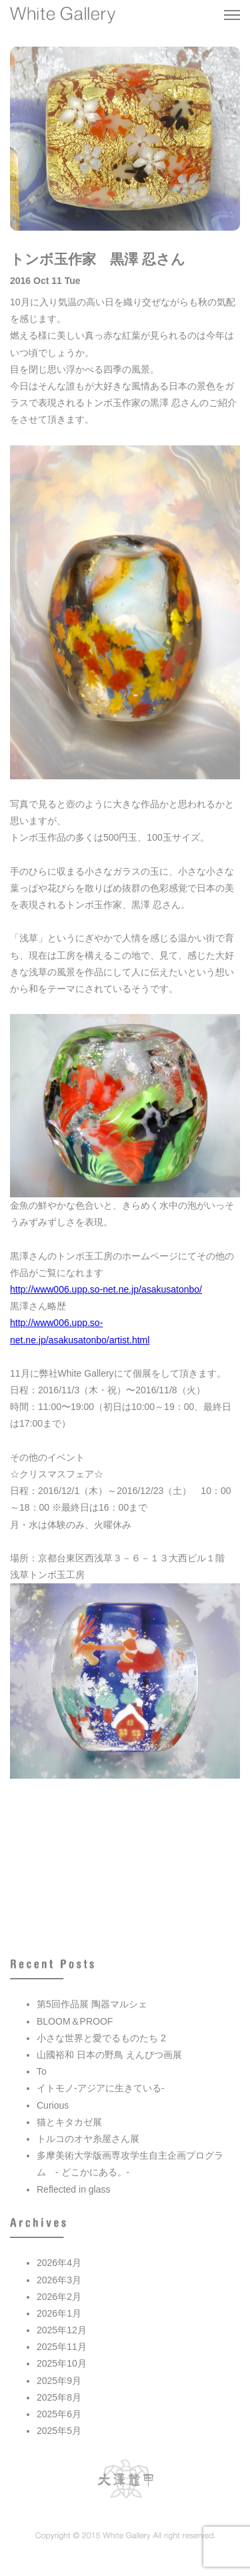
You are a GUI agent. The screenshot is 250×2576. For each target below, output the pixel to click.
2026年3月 (59, 2280)
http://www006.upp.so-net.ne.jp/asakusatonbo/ (106, 1289)
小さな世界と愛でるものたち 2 (101, 2038)
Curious (53, 2105)
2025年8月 (59, 2397)
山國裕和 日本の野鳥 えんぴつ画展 (109, 2054)
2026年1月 (59, 2313)
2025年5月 (59, 2430)
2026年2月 (59, 2296)
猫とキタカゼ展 (69, 2122)
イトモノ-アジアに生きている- (100, 2088)
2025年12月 (62, 2330)
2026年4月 (59, 2262)
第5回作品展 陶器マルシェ (92, 2004)
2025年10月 (62, 2363)
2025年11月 (62, 2346)
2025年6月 (59, 2414)
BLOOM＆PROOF (75, 2021)
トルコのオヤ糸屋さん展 (88, 2138)
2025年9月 (59, 2380)
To (42, 2071)
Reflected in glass (74, 2189)
